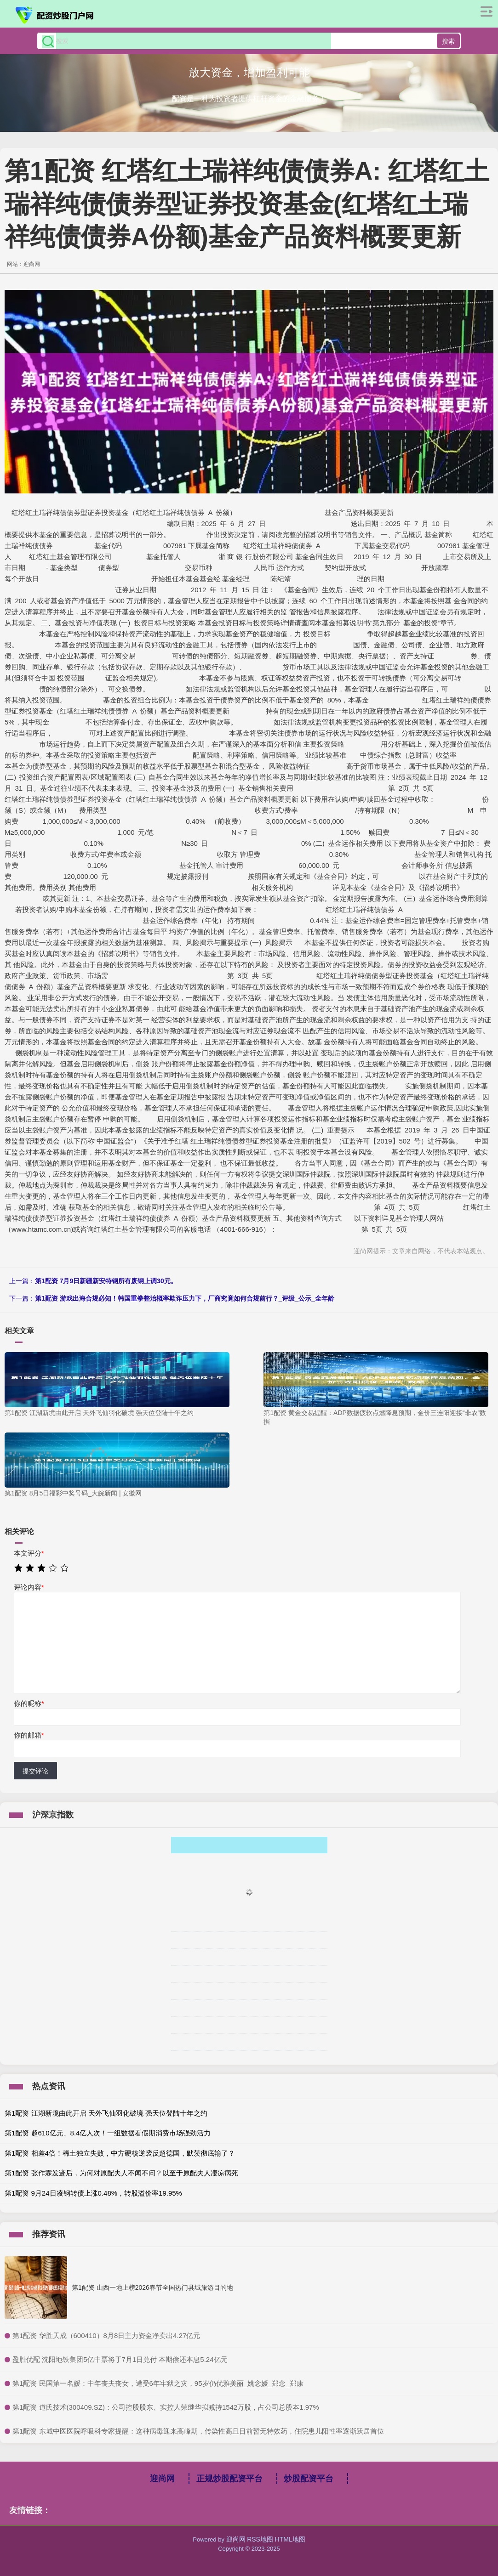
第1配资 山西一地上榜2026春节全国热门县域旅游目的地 (152, 2287)
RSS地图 (260, 2539)
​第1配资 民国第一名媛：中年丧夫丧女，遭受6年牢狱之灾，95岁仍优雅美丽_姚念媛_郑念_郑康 (157, 2383)
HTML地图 (290, 2539)
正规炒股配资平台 (229, 2478)
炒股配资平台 (308, 2478)
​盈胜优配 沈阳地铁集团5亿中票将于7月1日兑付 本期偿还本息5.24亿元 (120, 2359)
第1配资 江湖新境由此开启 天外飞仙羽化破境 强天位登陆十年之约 (106, 2113)
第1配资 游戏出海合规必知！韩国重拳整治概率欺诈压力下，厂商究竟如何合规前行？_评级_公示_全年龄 (184, 1298)
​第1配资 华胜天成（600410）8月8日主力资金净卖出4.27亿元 (106, 2335)
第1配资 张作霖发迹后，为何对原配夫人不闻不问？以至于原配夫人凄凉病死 (121, 2173)
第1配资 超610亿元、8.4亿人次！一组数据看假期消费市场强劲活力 (108, 2133)
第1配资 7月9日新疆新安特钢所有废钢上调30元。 (106, 1281)
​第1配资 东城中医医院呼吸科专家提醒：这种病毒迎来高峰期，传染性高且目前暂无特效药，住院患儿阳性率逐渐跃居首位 (198, 2431)
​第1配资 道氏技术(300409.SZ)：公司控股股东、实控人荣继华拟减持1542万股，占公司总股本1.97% (165, 2407)
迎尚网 (162, 2478)
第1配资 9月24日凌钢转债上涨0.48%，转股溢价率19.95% (93, 2193)
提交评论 (35, 1771)
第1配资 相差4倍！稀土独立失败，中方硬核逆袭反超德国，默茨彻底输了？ (120, 2153)
